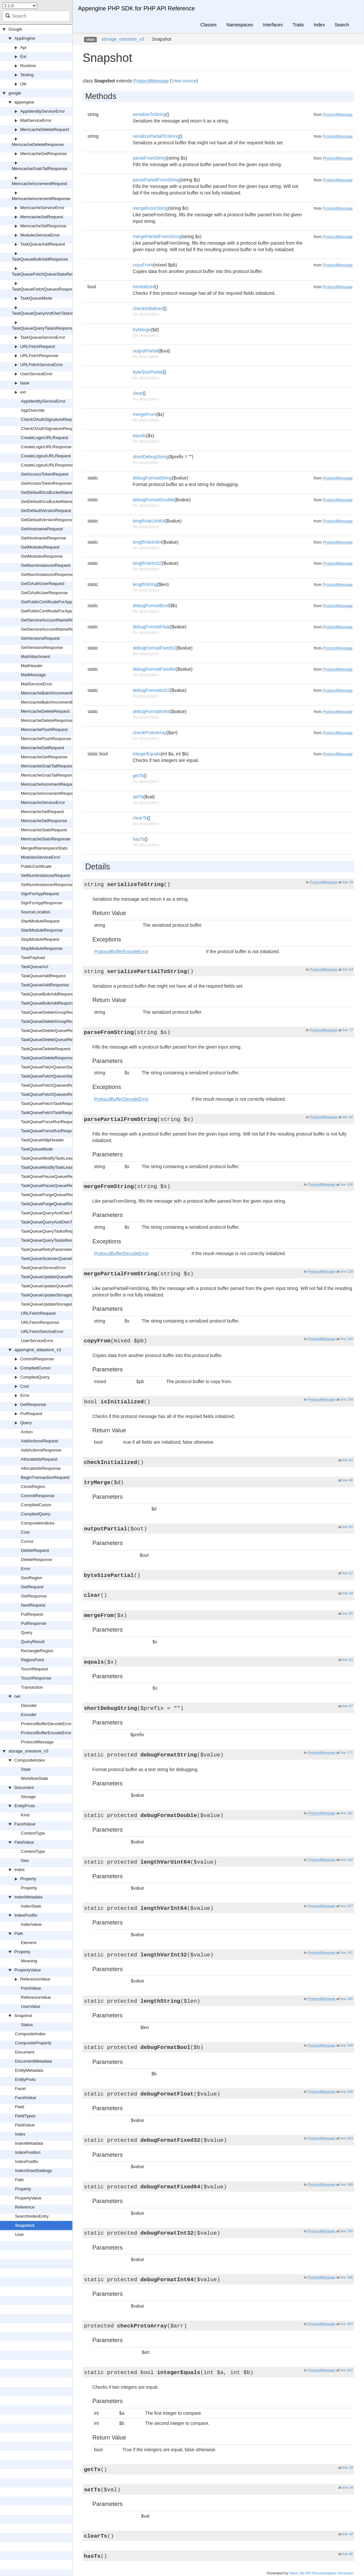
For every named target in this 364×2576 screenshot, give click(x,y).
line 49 (347, 1593)
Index (19, 1869)
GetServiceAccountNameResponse (54, 629)
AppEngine (24, 38)
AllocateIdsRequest (39, 1459)
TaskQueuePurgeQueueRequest (51, 1194)
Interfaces (273, 24)
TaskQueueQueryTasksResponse (43, 328)
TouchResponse (36, 1678)
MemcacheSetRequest (41, 216)
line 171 (346, 1752)
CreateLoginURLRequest (44, 437)
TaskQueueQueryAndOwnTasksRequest (59, 1212)
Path (18, 1933)
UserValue (30, 2006)
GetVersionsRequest (40, 638)
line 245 (346, 1999)
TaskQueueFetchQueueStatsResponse (48, 274)
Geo (25, 1860)
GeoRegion (31, 1577)
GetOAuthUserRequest (43, 583)
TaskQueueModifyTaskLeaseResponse (57, 1167)
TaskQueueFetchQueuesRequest (52, 1085)
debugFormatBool (151, 605)
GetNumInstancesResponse (47, 574)
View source (184, 80)
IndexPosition (27, 2152)
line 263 (346, 2138)
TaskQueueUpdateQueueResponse (54, 1285)
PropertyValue (27, 1970)
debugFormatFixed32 (154, 648)
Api (23, 47)
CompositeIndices (37, 1523)
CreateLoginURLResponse (46, 446)
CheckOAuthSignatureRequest (50, 419)
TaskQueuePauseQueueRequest (52, 1176)
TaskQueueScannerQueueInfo (49, 1258)
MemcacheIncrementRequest (39, 183)
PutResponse (33, 1623)
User (19, 2234)
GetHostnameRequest (42, 528)
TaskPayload (33, 957)
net (17, 1696)
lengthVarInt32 (147, 563)
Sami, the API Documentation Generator (321, 2573)
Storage (28, 1796)
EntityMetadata (29, 2070)
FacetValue (25, 1824)
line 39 (347, 882)
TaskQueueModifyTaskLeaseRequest (56, 1158)
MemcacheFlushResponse (46, 738)
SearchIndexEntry (32, 2216)
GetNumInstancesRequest (45, 565)
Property (28, 1878)
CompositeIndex (29, 1760)
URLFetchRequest (37, 346)
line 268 (346, 2184)
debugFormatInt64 (151, 711)
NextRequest (33, 1605)
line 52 (347, 1573)
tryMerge (142, 329)
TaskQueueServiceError (42, 337)
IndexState (31, 1906)
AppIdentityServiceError (42, 111)
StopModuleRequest (40, 939)
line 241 (346, 1952)
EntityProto (24, 1805)
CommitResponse (37, 1358)
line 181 (346, 1813)
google (14, 93)
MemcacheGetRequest (42, 747)
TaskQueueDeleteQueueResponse (53, 1039)
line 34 (347, 2487)
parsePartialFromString (156, 179)
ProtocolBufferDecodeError (46, 1723)
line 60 (347, 1527)
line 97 (347, 1706)
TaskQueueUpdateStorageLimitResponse (60, 1304)
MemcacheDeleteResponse (38, 144)
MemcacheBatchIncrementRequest (54, 693)
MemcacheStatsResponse (45, 839)
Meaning (29, 1960)
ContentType (33, 1833)
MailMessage (33, 674)
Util (23, 83)
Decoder (29, 1705)
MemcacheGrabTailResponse (39, 168)
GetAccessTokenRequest (44, 474)
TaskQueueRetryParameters (47, 1249)
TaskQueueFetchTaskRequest (49, 1103)
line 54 (347, 969)
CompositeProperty (33, 2042)
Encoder (28, 1714)
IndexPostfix (25, 1915)
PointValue (31, 1988)
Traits (298, 24)
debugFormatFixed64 (154, 669)
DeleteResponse (36, 1559)
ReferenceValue (35, 1979)
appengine (24, 102)
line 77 (347, 1030)
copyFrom (143, 264)
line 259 (346, 2092)
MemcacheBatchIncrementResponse (55, 702)
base (24, 382)
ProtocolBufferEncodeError (46, 1732)
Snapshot (23, 2015)
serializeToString (149, 114)
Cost (24, 1386)
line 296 (346, 2277)
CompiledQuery (35, 1377)
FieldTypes (25, 2115)
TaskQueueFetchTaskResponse (51, 1112)
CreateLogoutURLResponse (47, 465)
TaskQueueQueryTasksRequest (50, 1231)
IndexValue (31, 1924)
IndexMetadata (28, 1897)
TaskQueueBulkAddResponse (40, 259)
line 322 (346, 2370)
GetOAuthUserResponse (44, 592)
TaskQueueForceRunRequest (49, 1121)
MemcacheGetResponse (43, 153)
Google (15, 29)
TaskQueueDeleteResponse (47, 1057)
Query (26, 1422)
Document (24, 1787)
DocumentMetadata (33, 2061)
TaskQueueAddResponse (45, 984)
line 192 (346, 1860)
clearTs (140, 818)
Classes (208, 24)
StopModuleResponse (42, 948)
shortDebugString (150, 456)
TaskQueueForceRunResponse (50, 1130)
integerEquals (147, 753)
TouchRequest (34, 1669)
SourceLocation (35, 911)
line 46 (347, 2554)
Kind (25, 1814)
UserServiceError (36, 373)
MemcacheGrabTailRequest (47, 766)
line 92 (347, 1117)
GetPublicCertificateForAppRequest (54, 601)
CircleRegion (33, 1486)
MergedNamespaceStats (44, 848)
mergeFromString (150, 208)
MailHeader (31, 665)
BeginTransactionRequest (45, 1477)
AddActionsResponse (41, 1450)
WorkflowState (34, 1778)
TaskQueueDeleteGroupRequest (51, 1012)
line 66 (347, 1480)
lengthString (145, 584)
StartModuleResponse (42, 930)
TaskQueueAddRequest (42, 244)
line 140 (346, 1339)
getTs (138, 775)
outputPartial (145, 350)
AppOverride (33, 410)
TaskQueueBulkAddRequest (47, 994)
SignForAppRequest (40, 893)
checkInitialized (148, 308)
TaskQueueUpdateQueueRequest (52, 1276)
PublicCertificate (36, 866)
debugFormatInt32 (151, 690)
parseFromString (150, 158)
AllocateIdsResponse (41, 1468)
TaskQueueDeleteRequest (45, 1048)
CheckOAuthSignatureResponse (51, 428)
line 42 (347, 2534)
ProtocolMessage (37, 1741)
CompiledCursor (35, 1368)
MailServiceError (35, 120)
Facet (20, 2088)
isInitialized (144, 286)
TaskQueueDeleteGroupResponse (53, 1021)
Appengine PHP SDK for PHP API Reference (136, 8)
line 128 (346, 1271)
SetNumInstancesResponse (47, 884)
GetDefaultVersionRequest (46, 510)
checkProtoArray (149, 732)
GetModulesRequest (40, 547)
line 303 (346, 2324)
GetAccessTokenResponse (46, 483)
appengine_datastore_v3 (37, 1349)
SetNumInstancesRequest (45, 875)
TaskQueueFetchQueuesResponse (45, 289)
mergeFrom (144, 414)
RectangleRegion (37, 1650)
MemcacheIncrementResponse (41, 198)
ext (23, 392)
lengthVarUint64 (149, 520)
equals (139, 435)
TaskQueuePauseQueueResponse (53, 1185)
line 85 (347, 1613)
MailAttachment (35, 656)
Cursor (27, 1541)
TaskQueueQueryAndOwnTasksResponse (51, 313)
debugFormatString (152, 477)
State (26, 1769)
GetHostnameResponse (43, 538)
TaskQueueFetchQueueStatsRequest (56, 1067)
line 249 (346, 2045)
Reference (25, 2207)
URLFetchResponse (39, 355)
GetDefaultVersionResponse (47, 519)
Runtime (28, 65)
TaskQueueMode (36, 298)
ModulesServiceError (40, 235)
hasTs (139, 839)
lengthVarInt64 (147, 542)
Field (19, 2106)
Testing (27, 74)
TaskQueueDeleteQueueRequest (52, 1030)
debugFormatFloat (151, 626)
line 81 (347, 1460)
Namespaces (239, 24)
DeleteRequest (35, 1550)
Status (27, 2024)
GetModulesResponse (42, 556)
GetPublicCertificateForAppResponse (56, 610)
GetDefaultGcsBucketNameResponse (56, 501)
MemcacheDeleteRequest (44, 129)
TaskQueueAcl (34, 966)
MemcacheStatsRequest (44, 829)
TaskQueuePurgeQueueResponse (53, 1203)
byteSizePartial (148, 372)
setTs (138, 796)
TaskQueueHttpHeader (42, 1140)
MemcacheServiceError (42, 207)
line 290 (346, 2231)
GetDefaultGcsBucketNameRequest (55, 492)
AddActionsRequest (39, 1440)
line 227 (346, 1906)
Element (28, 1942)
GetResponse (33, 1404)
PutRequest (31, 1413)
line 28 (347, 2467)
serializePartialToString (156, 136)
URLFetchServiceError (41, 364)
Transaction (32, 1687)
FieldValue (24, 1842)
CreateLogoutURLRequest (46, 455)
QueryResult (32, 1641)
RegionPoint (32, 1659)
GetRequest (32, 1586)
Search (342, 24)
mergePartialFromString (157, 236)
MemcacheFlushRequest (44, 729)
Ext (23, 56)
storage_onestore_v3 (28, 1751)
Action (27, 1431)
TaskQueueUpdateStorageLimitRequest (58, 1295)
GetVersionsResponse (42, 647)
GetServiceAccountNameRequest (52, 620)
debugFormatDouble (153, 499)
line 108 (346, 1184)
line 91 (347, 1660)
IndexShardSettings (33, 2170)
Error (25, 1395)
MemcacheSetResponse (43, 225)
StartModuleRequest (40, 921)
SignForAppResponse (41, 902)
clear (137, 393)
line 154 (346, 1399)
